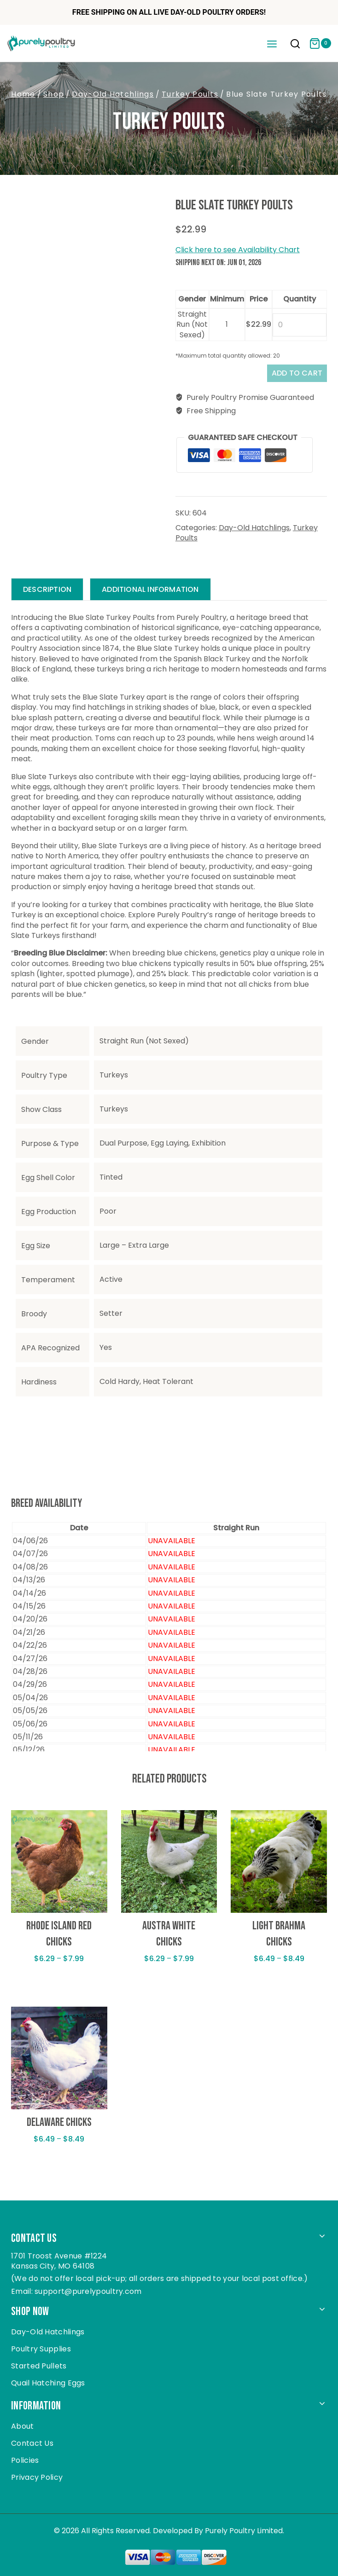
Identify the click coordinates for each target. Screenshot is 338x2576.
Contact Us (32, 2443)
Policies (25, 2460)
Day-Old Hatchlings (254, 527)
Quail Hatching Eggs (48, 2383)
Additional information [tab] (150, 589)
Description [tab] (47, 589)
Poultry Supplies (41, 2349)
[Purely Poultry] (41, 43)
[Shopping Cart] (320, 43)
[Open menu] (271, 43)
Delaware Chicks (59, 2122)
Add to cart (297, 373)
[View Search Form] (295, 44)
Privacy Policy (37, 2477)
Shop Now (30, 2311)
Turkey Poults (169, 122)
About (22, 2426)
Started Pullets (39, 2366)
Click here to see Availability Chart (237, 249)
